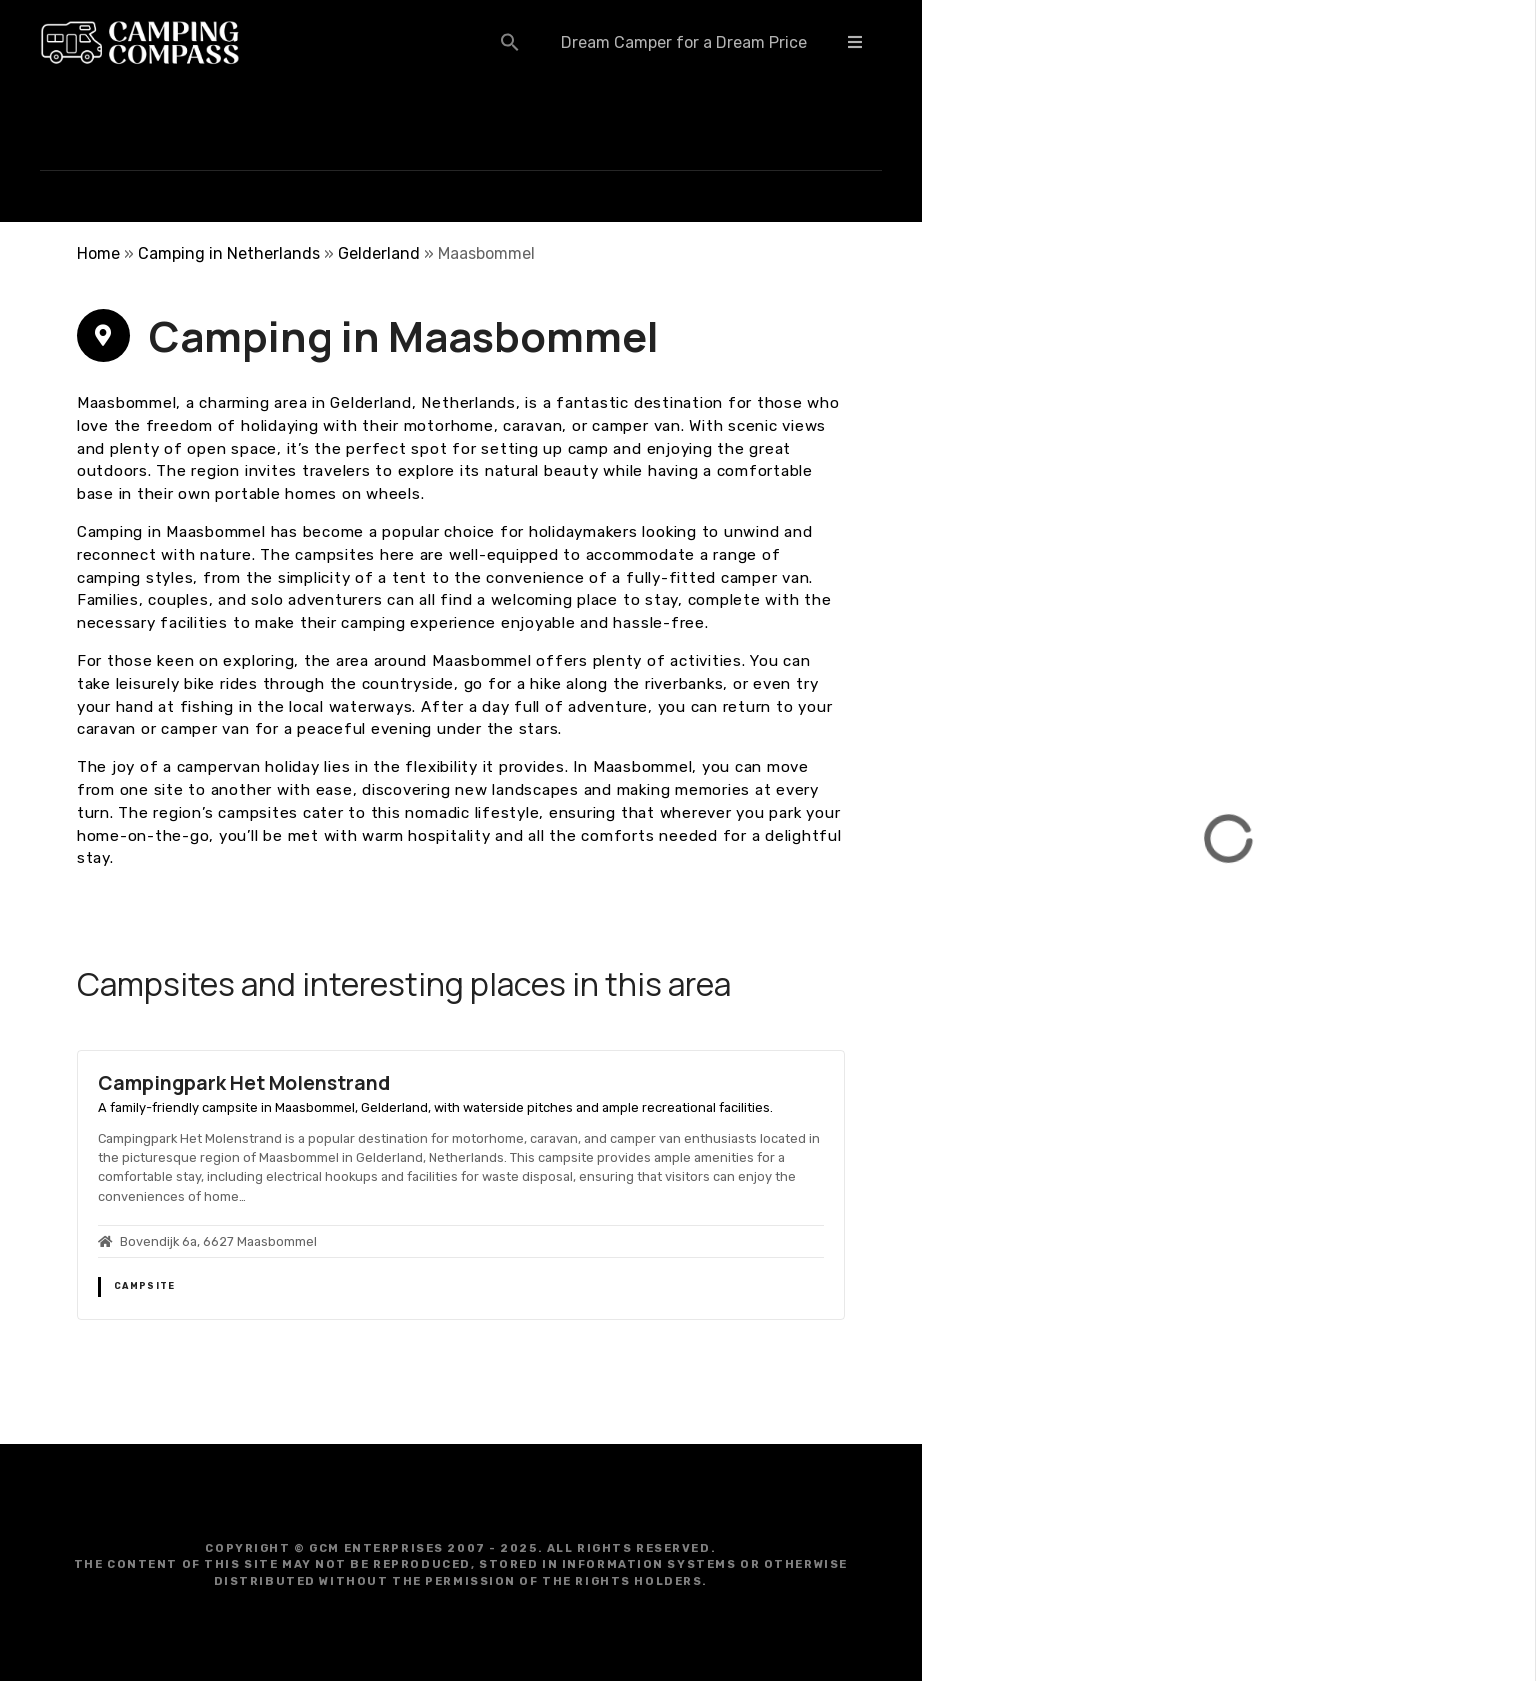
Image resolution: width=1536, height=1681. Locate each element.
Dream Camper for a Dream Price (684, 42)
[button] (510, 42)
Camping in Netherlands (229, 253)
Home (98, 253)
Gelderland (379, 253)
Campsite (144, 1286)
